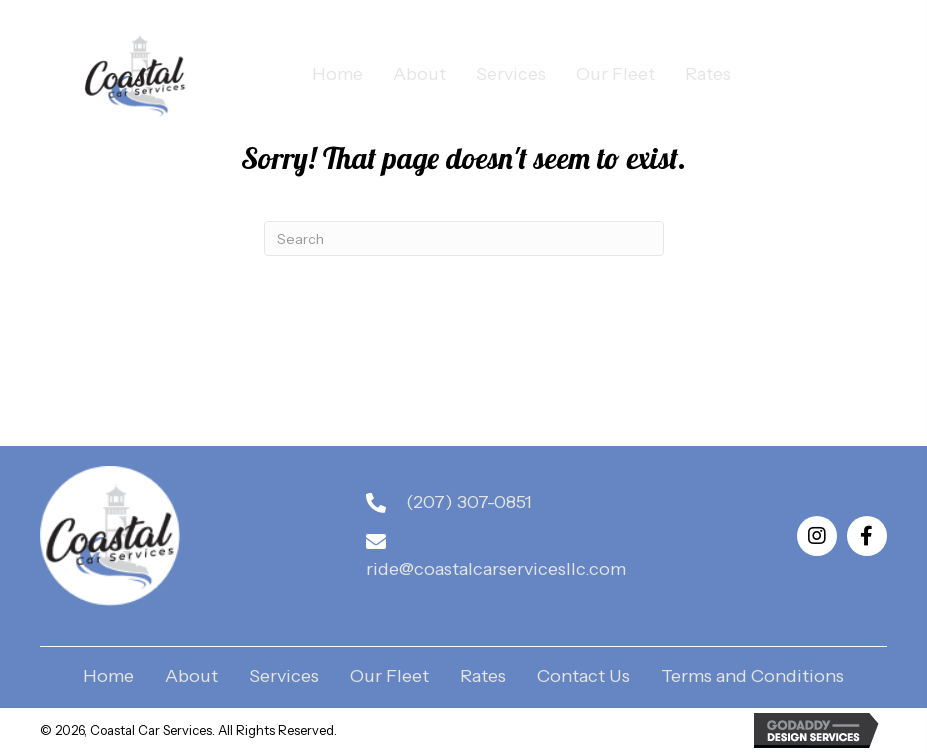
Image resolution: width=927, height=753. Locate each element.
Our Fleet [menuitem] (389, 676)
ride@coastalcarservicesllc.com (496, 569)
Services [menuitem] (284, 676)
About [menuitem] (191, 676)
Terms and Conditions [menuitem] (752, 676)
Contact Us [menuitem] (583, 676)
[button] (817, 536)
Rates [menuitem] (483, 676)
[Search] (464, 238)
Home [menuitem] (108, 676)
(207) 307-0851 (469, 502)
